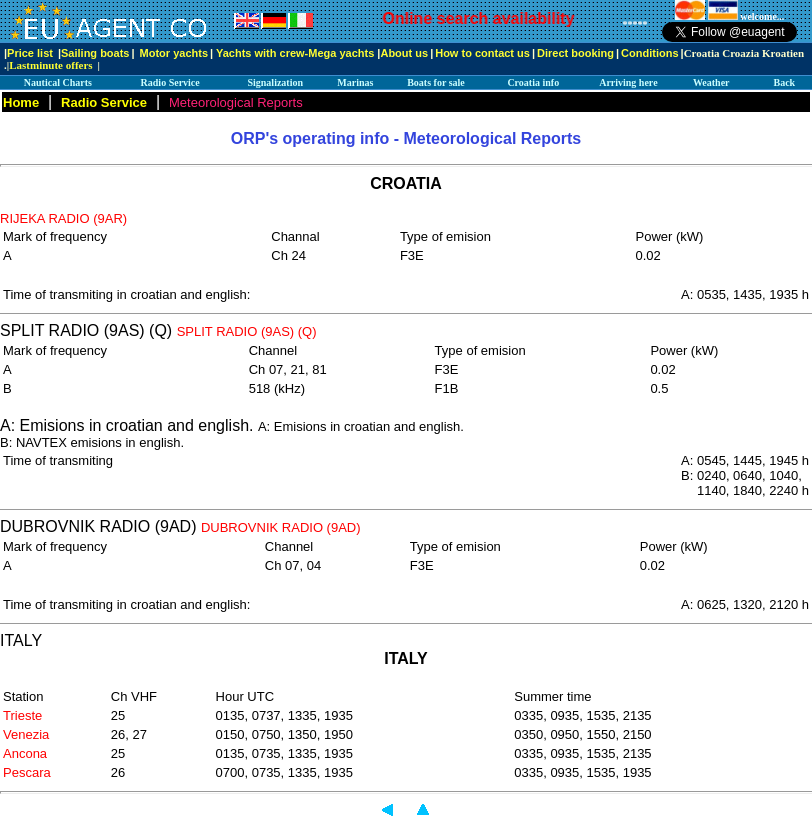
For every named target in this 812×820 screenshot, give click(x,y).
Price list (30, 53)
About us (404, 53)
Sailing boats (95, 53)
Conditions (649, 53)
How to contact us (482, 53)
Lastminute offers (50, 65)
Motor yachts (174, 53)
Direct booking (575, 53)
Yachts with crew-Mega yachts (295, 53)
